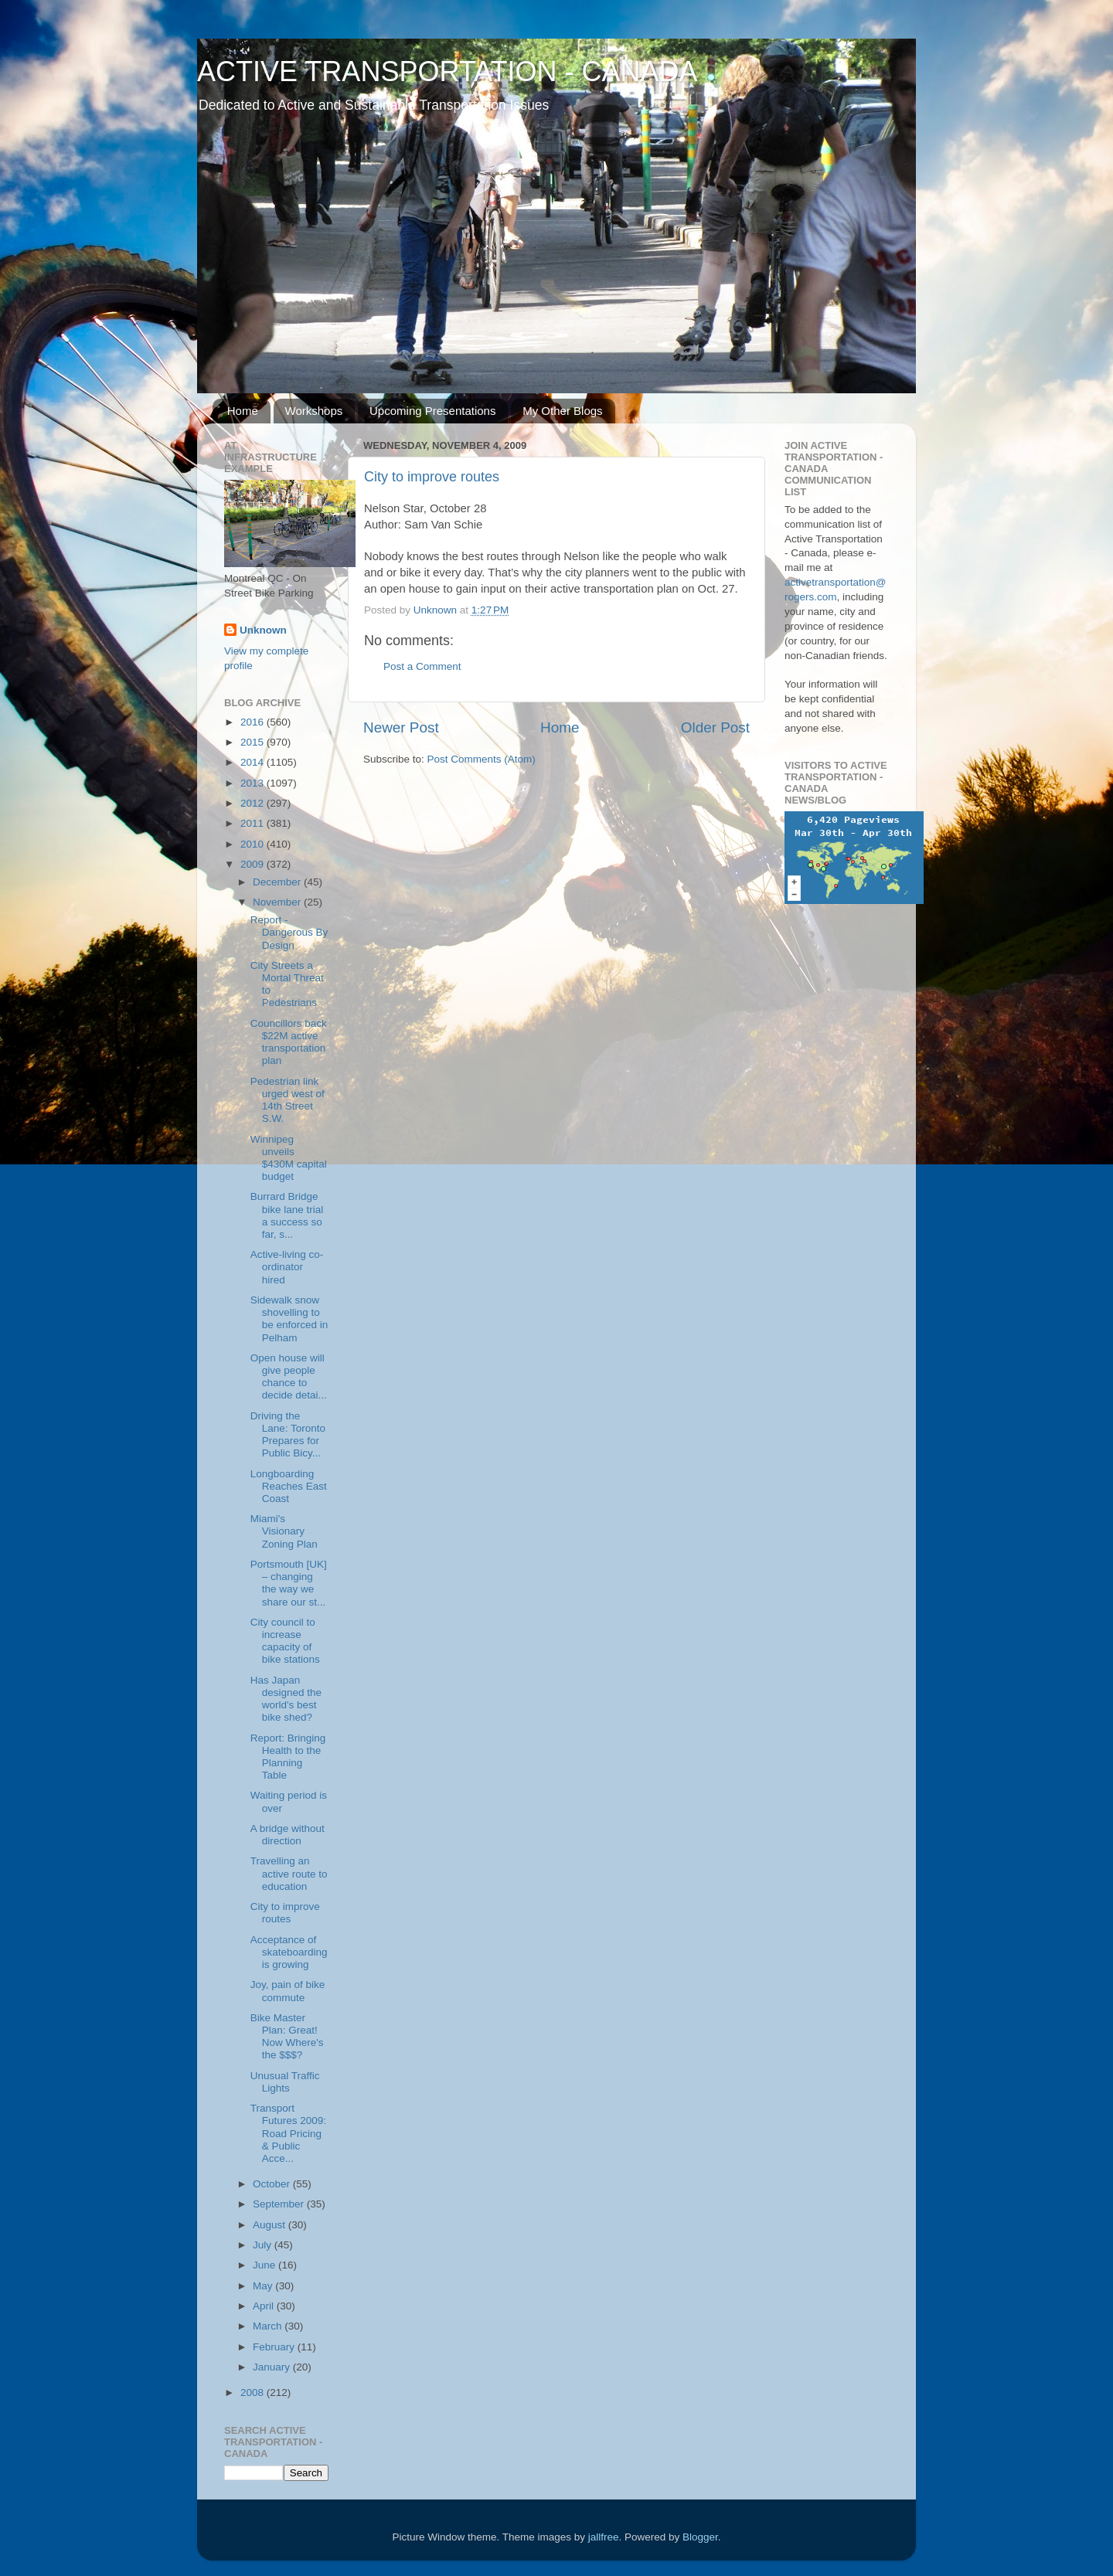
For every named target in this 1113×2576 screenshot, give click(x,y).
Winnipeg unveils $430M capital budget (288, 1158)
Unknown (263, 630)
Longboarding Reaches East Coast (288, 1486)
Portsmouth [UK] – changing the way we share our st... (288, 1583)
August (270, 2225)
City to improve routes (431, 476)
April (265, 2306)
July (263, 2245)
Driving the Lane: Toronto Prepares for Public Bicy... (287, 1435)
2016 (253, 722)
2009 (253, 864)
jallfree (603, 2537)
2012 (253, 803)
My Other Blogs (562, 410)
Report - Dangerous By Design (289, 932)
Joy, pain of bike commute (287, 1991)
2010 (253, 844)
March (268, 2326)
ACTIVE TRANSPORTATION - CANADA (447, 71)
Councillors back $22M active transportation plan (288, 1042)
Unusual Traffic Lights (285, 2082)
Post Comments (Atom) (481, 759)
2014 (253, 762)
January (273, 2367)
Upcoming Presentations (432, 410)
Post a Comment (422, 666)
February (275, 2347)
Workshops (314, 410)
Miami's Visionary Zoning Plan (284, 1531)
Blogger (700, 2537)
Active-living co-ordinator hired (287, 1267)
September (280, 2204)
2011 (253, 823)
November (278, 902)
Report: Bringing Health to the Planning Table (288, 1757)
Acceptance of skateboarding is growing (289, 1952)
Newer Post (401, 727)
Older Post (715, 727)
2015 (253, 742)
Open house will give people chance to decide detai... (288, 1377)
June (265, 2265)
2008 (253, 2392)
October (273, 2184)
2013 (253, 783)
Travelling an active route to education (289, 1873)
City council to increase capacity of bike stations (285, 1641)
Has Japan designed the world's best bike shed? (286, 1699)
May (264, 2286)
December (278, 882)
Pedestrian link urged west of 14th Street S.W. (287, 1100)
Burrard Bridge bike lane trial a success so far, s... (287, 1215)
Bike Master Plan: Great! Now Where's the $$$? (287, 2036)
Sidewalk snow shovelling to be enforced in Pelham (289, 1319)
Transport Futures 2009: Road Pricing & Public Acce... (288, 2133)
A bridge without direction (287, 1835)
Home (242, 410)
